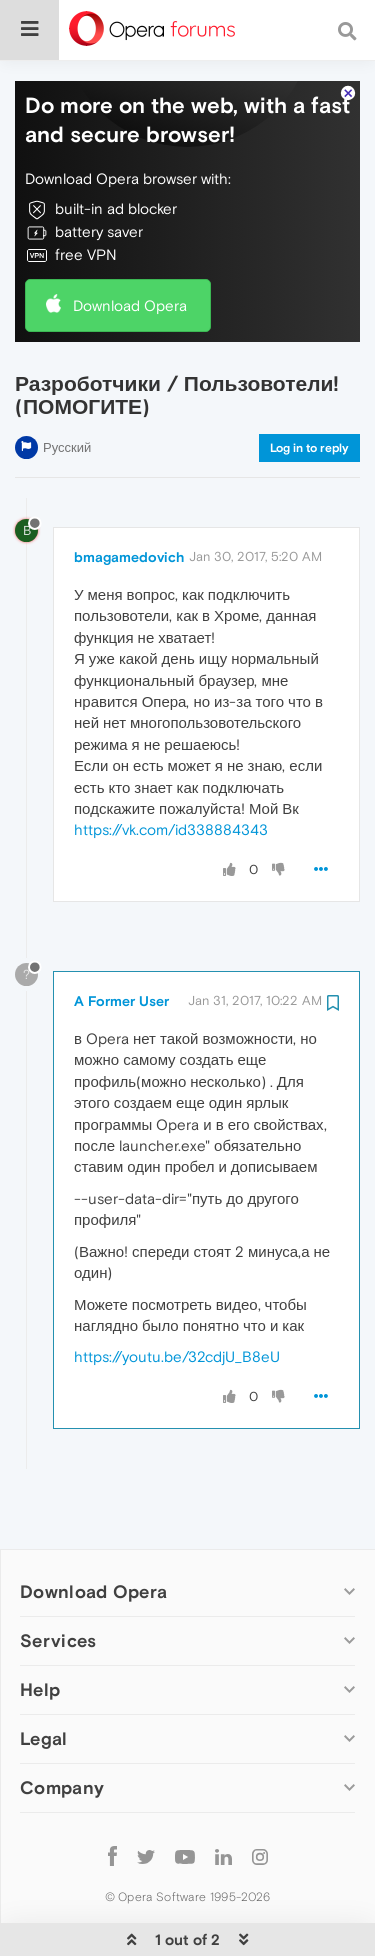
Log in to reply (309, 387)
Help (40, 1628)
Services (58, 1579)
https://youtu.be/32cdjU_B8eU (177, 1295)
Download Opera (130, 244)
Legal (44, 1677)
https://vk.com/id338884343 (171, 768)
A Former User (121, 940)
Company (62, 1726)
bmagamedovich (129, 496)
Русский (67, 386)
